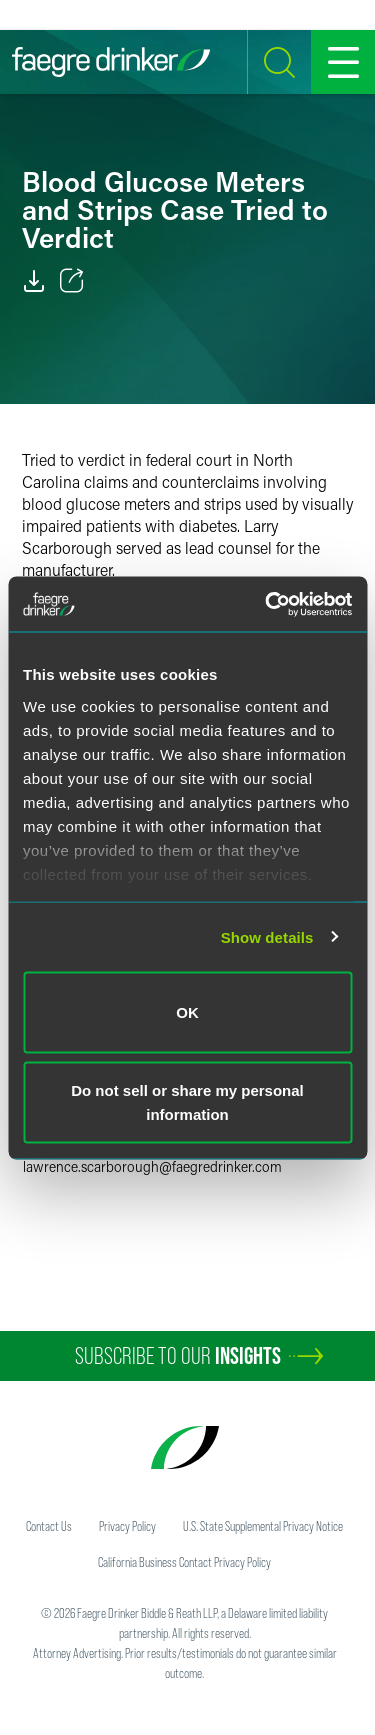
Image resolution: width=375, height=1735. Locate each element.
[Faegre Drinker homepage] (111, 62)
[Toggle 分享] (72, 281)
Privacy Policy (127, 1526)
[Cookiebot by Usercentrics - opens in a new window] (267, 604)
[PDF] (34, 281)
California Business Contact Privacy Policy (184, 1562)
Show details (267, 936)
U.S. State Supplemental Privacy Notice (263, 1526)
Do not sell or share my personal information (187, 1101)
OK (187, 1012)
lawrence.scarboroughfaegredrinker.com (152, 1166)
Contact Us (49, 1526)
